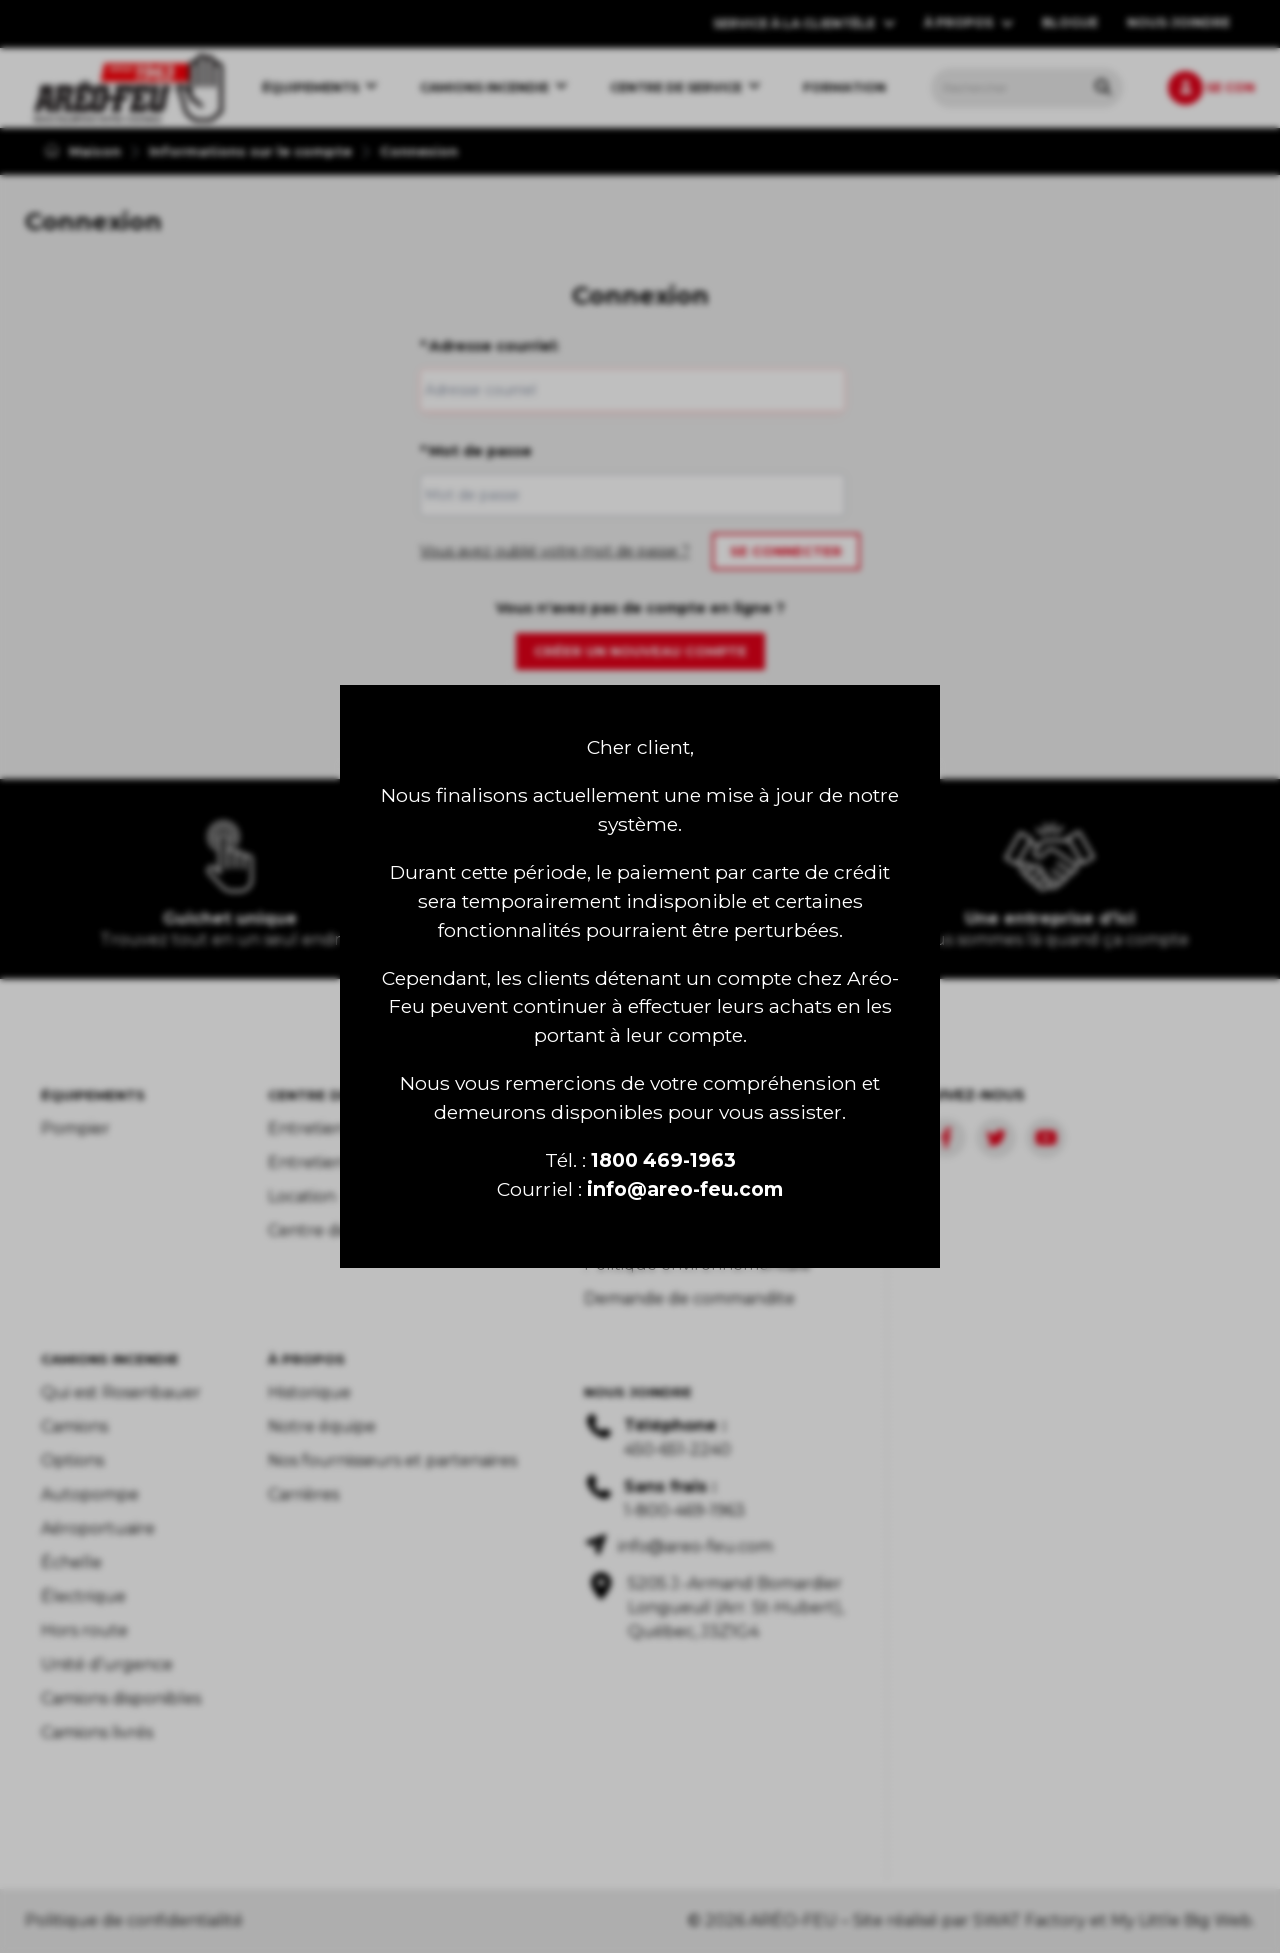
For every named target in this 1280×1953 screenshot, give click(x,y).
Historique (309, 1392)
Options (72, 1460)
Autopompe (90, 1494)
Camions (74, 1426)
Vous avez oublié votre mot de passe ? (555, 551)
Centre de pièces (335, 1230)
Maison (83, 151)
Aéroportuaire (98, 1528)
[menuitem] (128, 88)
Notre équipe (322, 1426)
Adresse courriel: (489, 346)
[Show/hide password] (825, 495)
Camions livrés (97, 1732)
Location (302, 1196)
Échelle (71, 1562)
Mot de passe (476, 451)
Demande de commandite (689, 1298)
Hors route (84, 1630)
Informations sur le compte (250, 151)
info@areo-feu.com (685, 1189)
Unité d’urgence (107, 1664)
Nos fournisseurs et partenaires (392, 1460)
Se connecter (786, 551)
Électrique (83, 1596)
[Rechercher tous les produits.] (1103, 87)
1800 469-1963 (663, 1160)
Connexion (419, 151)
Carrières (303, 1494)
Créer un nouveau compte (640, 651)
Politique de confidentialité (134, 1920)
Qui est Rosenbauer (121, 1392)
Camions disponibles (121, 1698)
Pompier (75, 1128)
